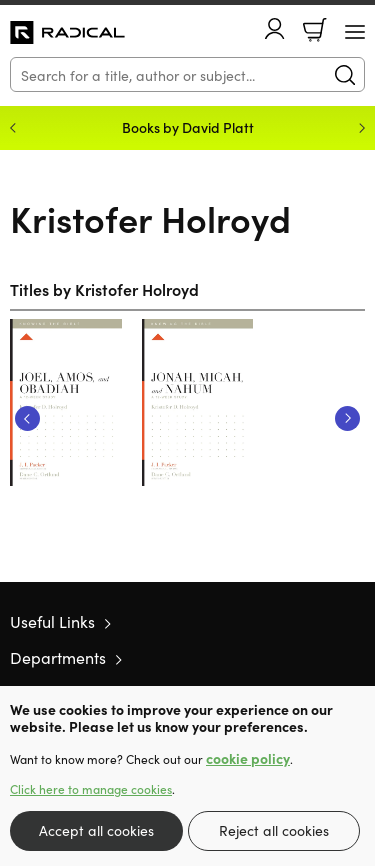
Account (275, 28)
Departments (58, 657)
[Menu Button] (355, 32)
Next (347, 418)
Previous (27, 418)
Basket (315, 30)
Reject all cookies (274, 830)
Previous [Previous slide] (13, 128)
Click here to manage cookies (91, 789)
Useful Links (52, 621)
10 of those (67, 33)
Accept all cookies (96, 830)
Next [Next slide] (362, 128)
